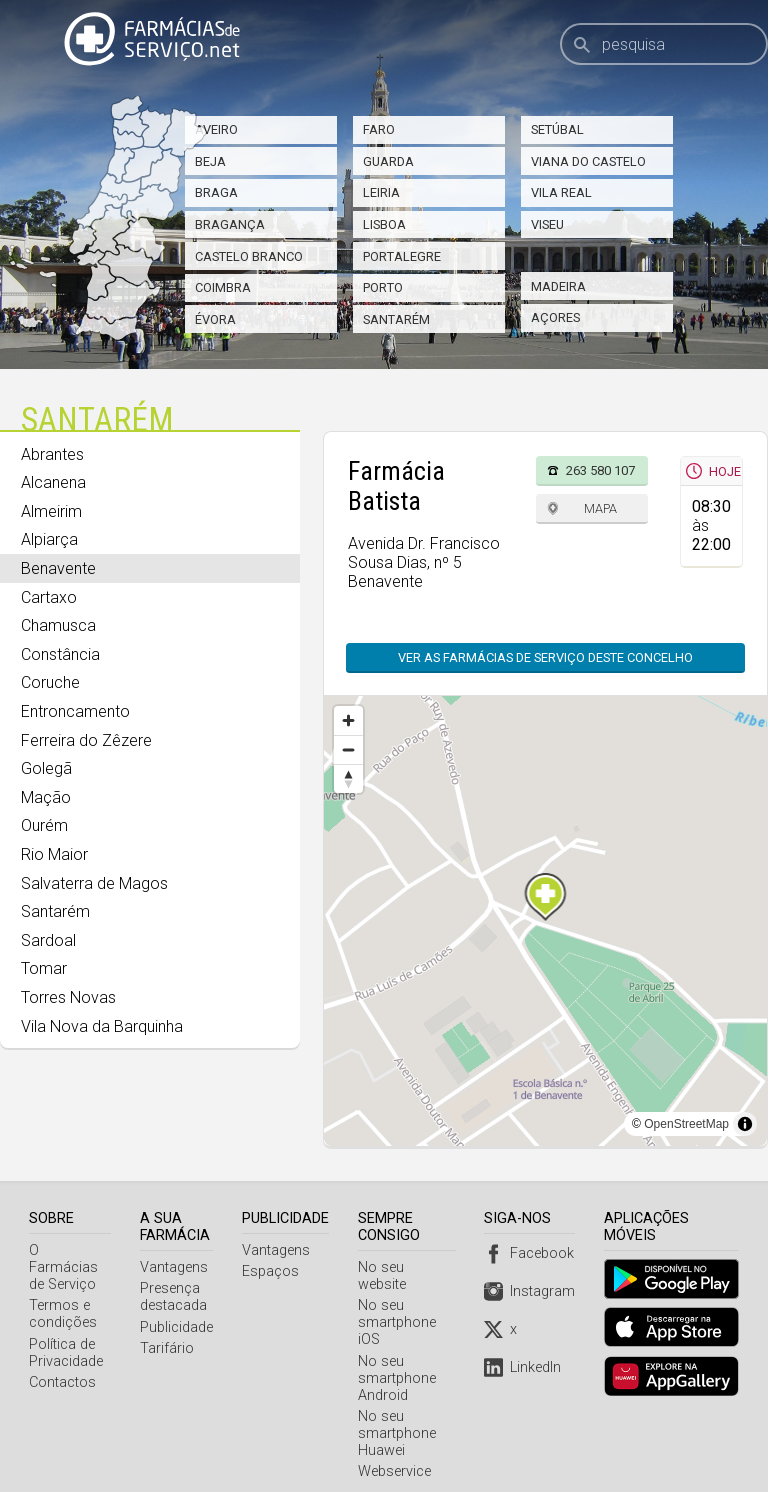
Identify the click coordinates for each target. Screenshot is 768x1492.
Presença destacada (175, 1297)
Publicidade (178, 1327)
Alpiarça (49, 539)
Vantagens (176, 1267)
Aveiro (216, 129)
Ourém (44, 825)
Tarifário (169, 1348)
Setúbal (557, 129)
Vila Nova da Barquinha (102, 1026)
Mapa (600, 508)
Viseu (547, 224)
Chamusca (58, 625)
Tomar (44, 968)
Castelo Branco (249, 256)
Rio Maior (54, 854)
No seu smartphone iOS (399, 1305)
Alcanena (53, 482)
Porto (383, 287)
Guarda (388, 161)
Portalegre (402, 256)
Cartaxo (49, 597)
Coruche (50, 682)
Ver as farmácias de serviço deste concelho (545, 657)
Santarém (396, 319)
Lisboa (384, 224)
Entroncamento (75, 711)
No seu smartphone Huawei (399, 1416)
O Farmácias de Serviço (70, 1259)
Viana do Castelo (588, 161)
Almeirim (51, 511)
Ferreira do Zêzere (86, 740)
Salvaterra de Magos (94, 883)
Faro (379, 129)
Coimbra (223, 287)
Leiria (381, 192)
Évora (215, 319)
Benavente (58, 568)
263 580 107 (600, 470)
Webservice (396, 1454)
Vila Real (561, 192)
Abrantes (52, 454)
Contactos (62, 1365)
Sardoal (48, 940)
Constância (60, 654)
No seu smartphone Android (399, 1361)
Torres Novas (68, 997)
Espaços (272, 1271)
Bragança (230, 224)
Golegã (46, 768)
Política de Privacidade (66, 1336)
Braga (216, 192)
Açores (555, 317)
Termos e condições (63, 1297)
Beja (210, 161)
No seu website (409, 1267)
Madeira (558, 286)
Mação (46, 797)
